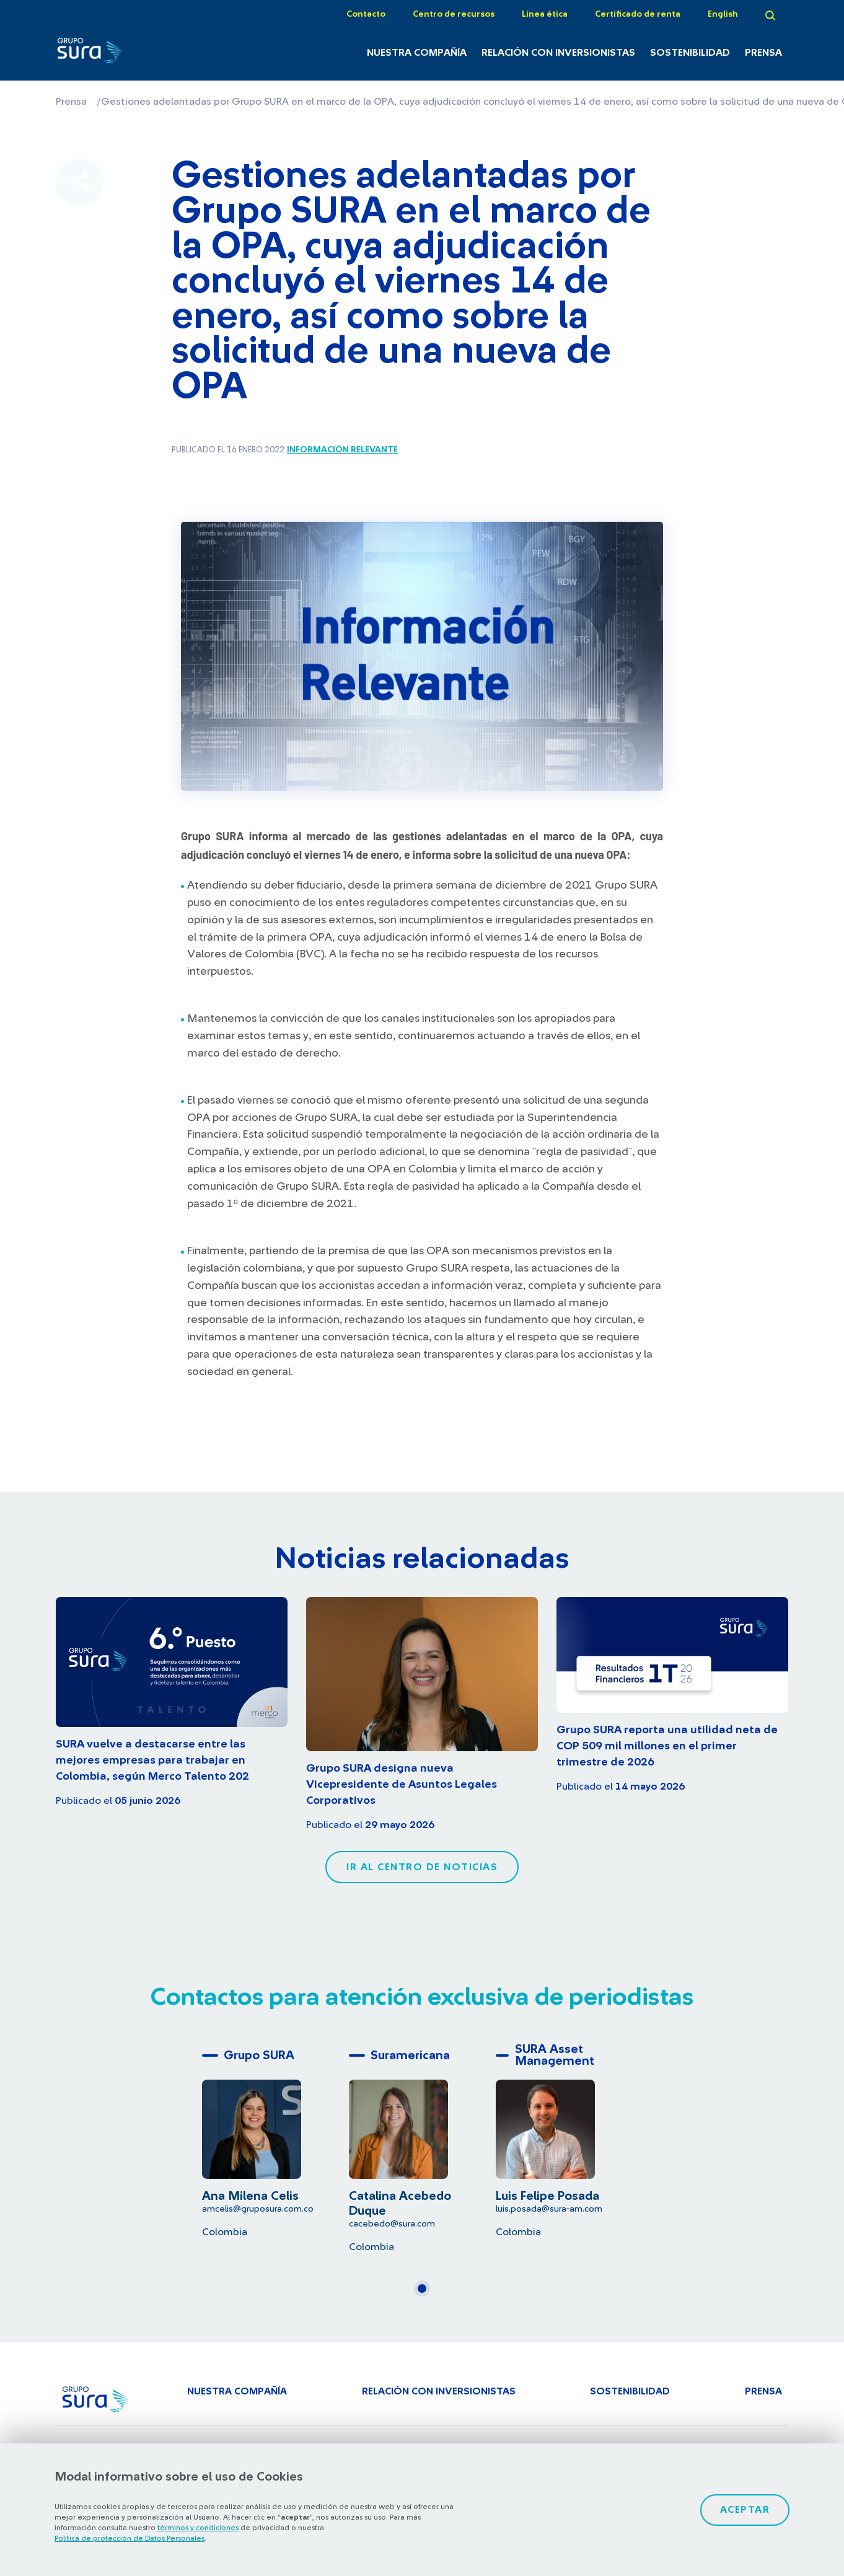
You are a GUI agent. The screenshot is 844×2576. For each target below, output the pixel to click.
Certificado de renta (637, 14)
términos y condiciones (198, 2527)
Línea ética (545, 14)
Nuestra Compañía (417, 53)
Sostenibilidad (690, 53)
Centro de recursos (454, 14)
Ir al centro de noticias (422, 1867)
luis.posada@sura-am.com (549, 2208)
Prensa (763, 53)
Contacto (365, 14)
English (723, 14)
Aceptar (745, 2510)
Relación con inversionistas (558, 53)
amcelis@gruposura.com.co (258, 2208)
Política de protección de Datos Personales (129, 2538)
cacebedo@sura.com (392, 2223)
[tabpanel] (275, 2141)
